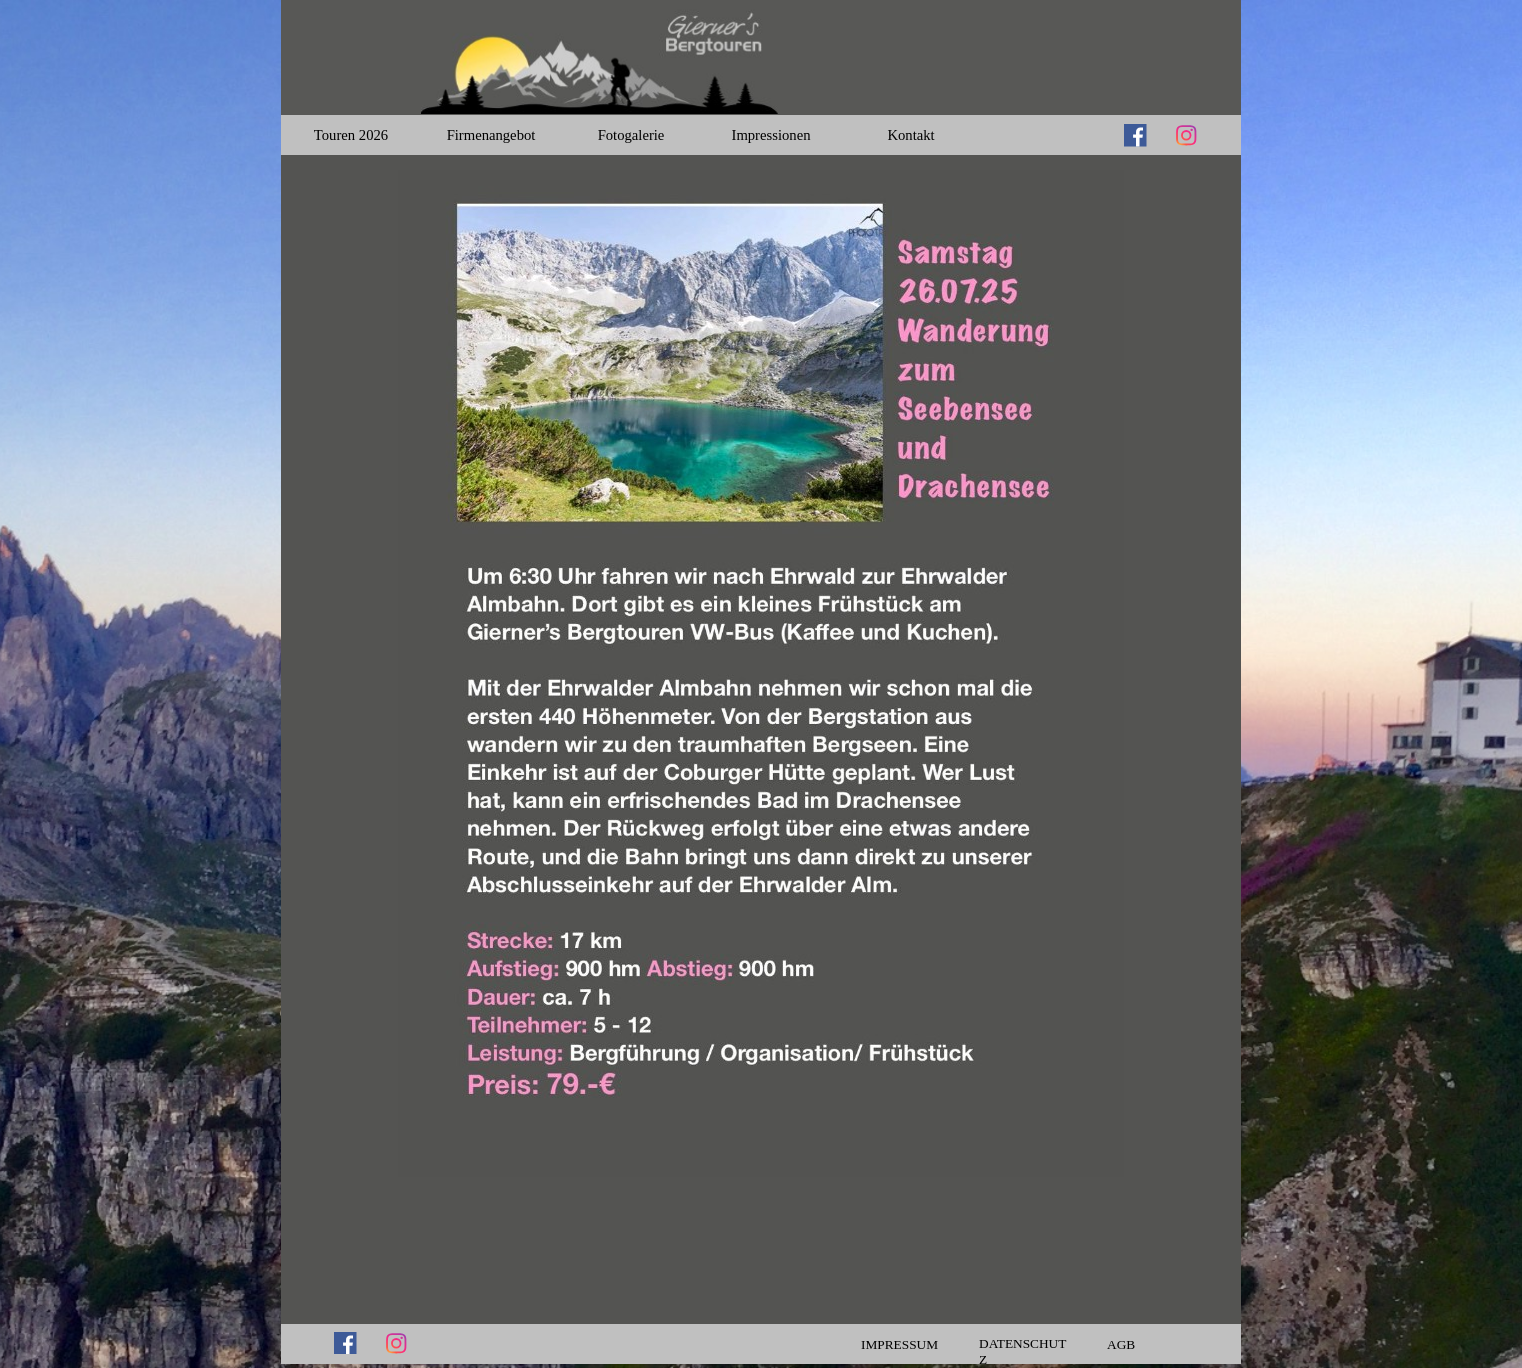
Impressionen (771, 135)
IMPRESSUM (899, 1344)
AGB (1121, 1344)
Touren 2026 (351, 135)
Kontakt (910, 135)
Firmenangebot (491, 135)
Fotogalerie (631, 135)
